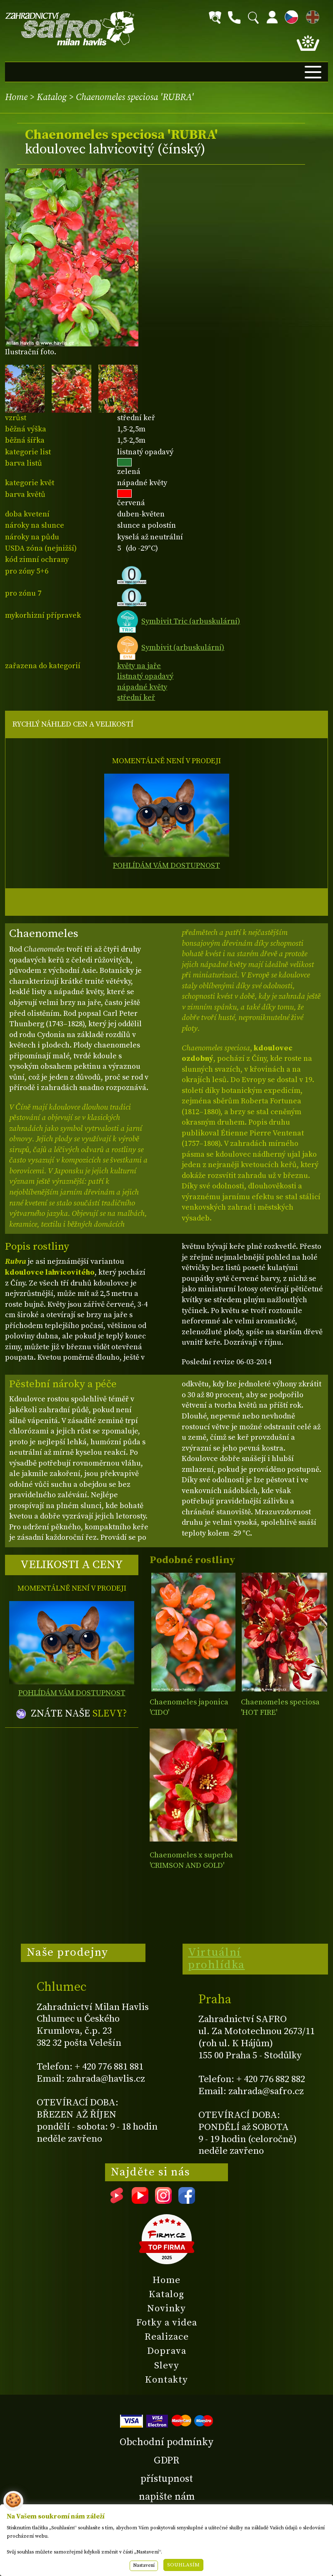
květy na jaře (139, 666)
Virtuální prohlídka (216, 1958)
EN (311, 15)
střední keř (136, 697)
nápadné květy (142, 687)
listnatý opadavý (145, 676)
